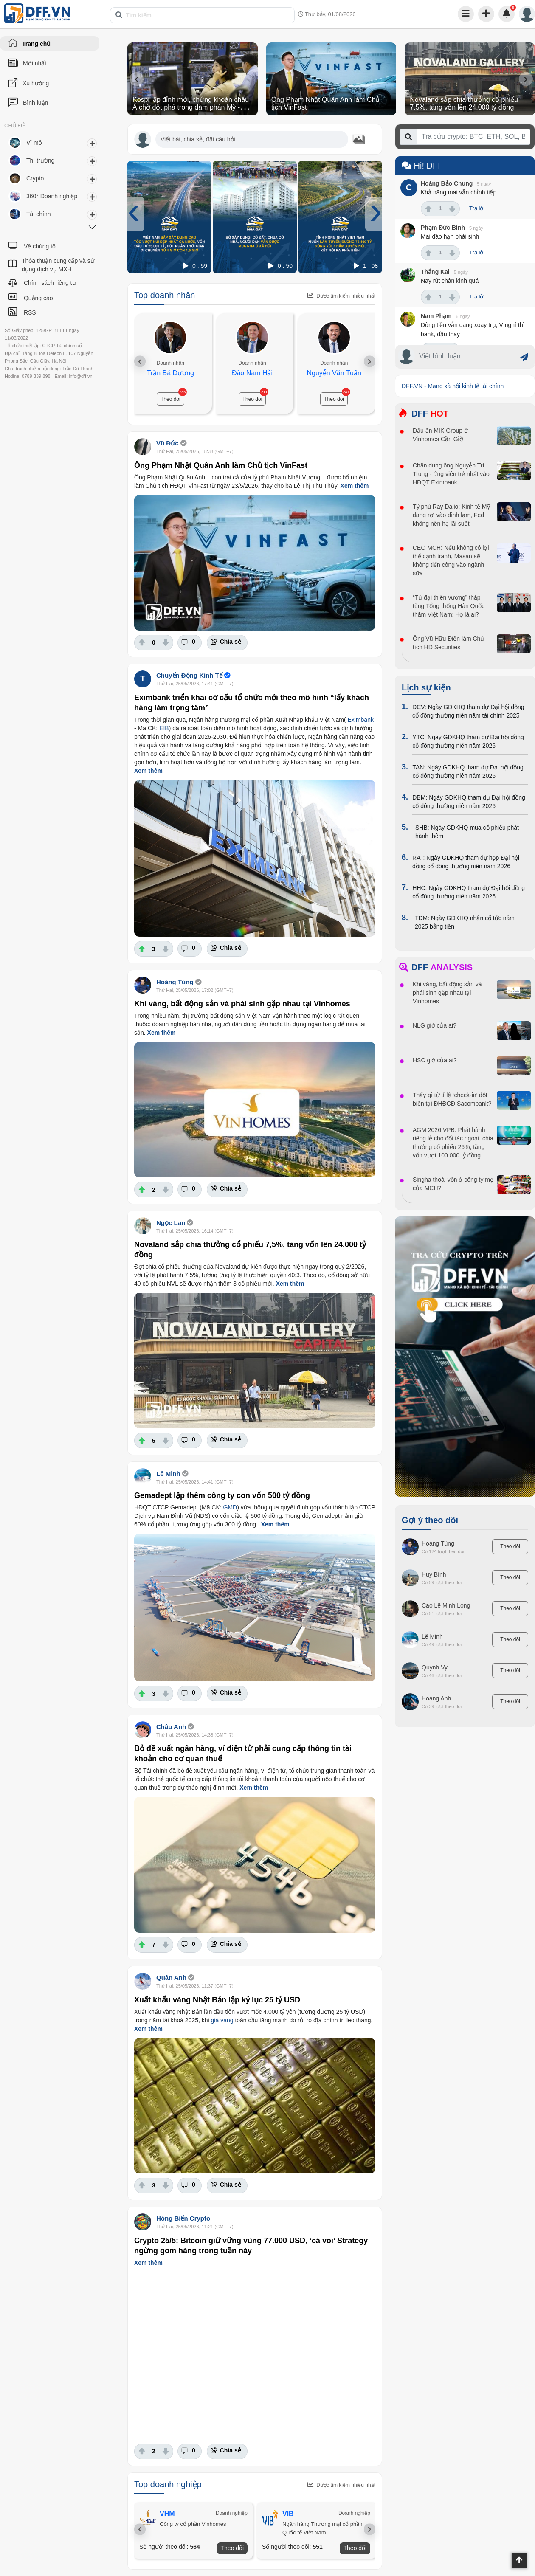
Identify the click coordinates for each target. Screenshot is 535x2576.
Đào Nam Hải (252, 373)
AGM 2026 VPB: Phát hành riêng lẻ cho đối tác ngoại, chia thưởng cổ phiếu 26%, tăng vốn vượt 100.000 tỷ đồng (453, 1142)
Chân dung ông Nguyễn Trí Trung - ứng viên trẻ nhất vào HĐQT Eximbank (451, 474)
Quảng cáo (38, 298)
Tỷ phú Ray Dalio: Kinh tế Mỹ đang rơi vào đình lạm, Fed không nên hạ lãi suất (451, 515)
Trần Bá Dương (170, 373)
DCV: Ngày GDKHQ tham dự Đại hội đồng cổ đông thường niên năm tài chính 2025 (468, 711)
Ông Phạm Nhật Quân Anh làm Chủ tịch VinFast (220, 465)
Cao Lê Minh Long (446, 1605)
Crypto (35, 178)
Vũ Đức (167, 443)
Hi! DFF (422, 165)
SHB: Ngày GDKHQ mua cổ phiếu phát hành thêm (467, 831)
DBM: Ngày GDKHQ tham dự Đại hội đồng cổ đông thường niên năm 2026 (468, 801)
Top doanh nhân (164, 295)
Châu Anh (171, 1726)
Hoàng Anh (436, 1698)
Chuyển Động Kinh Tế (189, 675)
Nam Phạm (436, 315)
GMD (230, 1507)
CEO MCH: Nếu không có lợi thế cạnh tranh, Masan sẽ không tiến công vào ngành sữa (451, 560)
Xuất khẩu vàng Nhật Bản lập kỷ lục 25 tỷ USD (217, 2000)
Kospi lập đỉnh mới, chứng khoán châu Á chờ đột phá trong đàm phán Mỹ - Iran (190, 107)
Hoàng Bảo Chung (447, 183)
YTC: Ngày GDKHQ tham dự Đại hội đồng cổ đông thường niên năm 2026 (468, 741)
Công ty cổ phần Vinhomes (193, 2524)
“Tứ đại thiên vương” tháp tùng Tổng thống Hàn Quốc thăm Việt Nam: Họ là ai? (448, 606)
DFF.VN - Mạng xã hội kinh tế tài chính (453, 386)
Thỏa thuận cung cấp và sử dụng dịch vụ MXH (58, 265)
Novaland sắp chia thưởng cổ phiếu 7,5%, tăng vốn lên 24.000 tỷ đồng (464, 103)
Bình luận (35, 102)
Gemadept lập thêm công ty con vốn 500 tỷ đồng (222, 1495)
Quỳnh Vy (435, 1667)
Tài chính (38, 214)
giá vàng (222, 2020)
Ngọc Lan (170, 1222)
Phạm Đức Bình (443, 227)
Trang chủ (36, 43)
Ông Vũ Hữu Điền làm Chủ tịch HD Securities (448, 642)
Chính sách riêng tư (50, 282)
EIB (164, 728)
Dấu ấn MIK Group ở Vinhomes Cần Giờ (440, 434)
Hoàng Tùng (174, 981)
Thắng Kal (435, 271)
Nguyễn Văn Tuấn (334, 373)
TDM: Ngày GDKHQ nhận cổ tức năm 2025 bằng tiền (465, 922)
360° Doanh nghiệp (51, 196)
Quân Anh (171, 1977)
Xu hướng (36, 83)
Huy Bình (434, 1574)
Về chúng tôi (40, 246)
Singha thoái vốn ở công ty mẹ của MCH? (453, 1183)
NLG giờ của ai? (434, 1025)
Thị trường (40, 160)
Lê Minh (168, 1473)
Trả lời (476, 208)
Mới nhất (34, 63)
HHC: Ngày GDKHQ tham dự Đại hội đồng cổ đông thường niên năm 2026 (468, 892)
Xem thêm (355, 485)
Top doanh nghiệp (168, 2484)
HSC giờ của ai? (435, 1060)
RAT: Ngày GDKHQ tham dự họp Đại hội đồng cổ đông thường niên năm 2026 (465, 862)
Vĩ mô (34, 142)
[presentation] (137, 79)
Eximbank (360, 719)
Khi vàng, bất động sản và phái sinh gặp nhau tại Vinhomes (242, 1003)
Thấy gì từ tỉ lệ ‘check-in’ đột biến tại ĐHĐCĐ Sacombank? (452, 1099)
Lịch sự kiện (426, 687)
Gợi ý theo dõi (430, 1520)
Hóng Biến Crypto (183, 2218)
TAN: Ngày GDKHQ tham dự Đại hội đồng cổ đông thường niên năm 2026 (467, 771)
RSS (30, 312)
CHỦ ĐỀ (14, 126)
